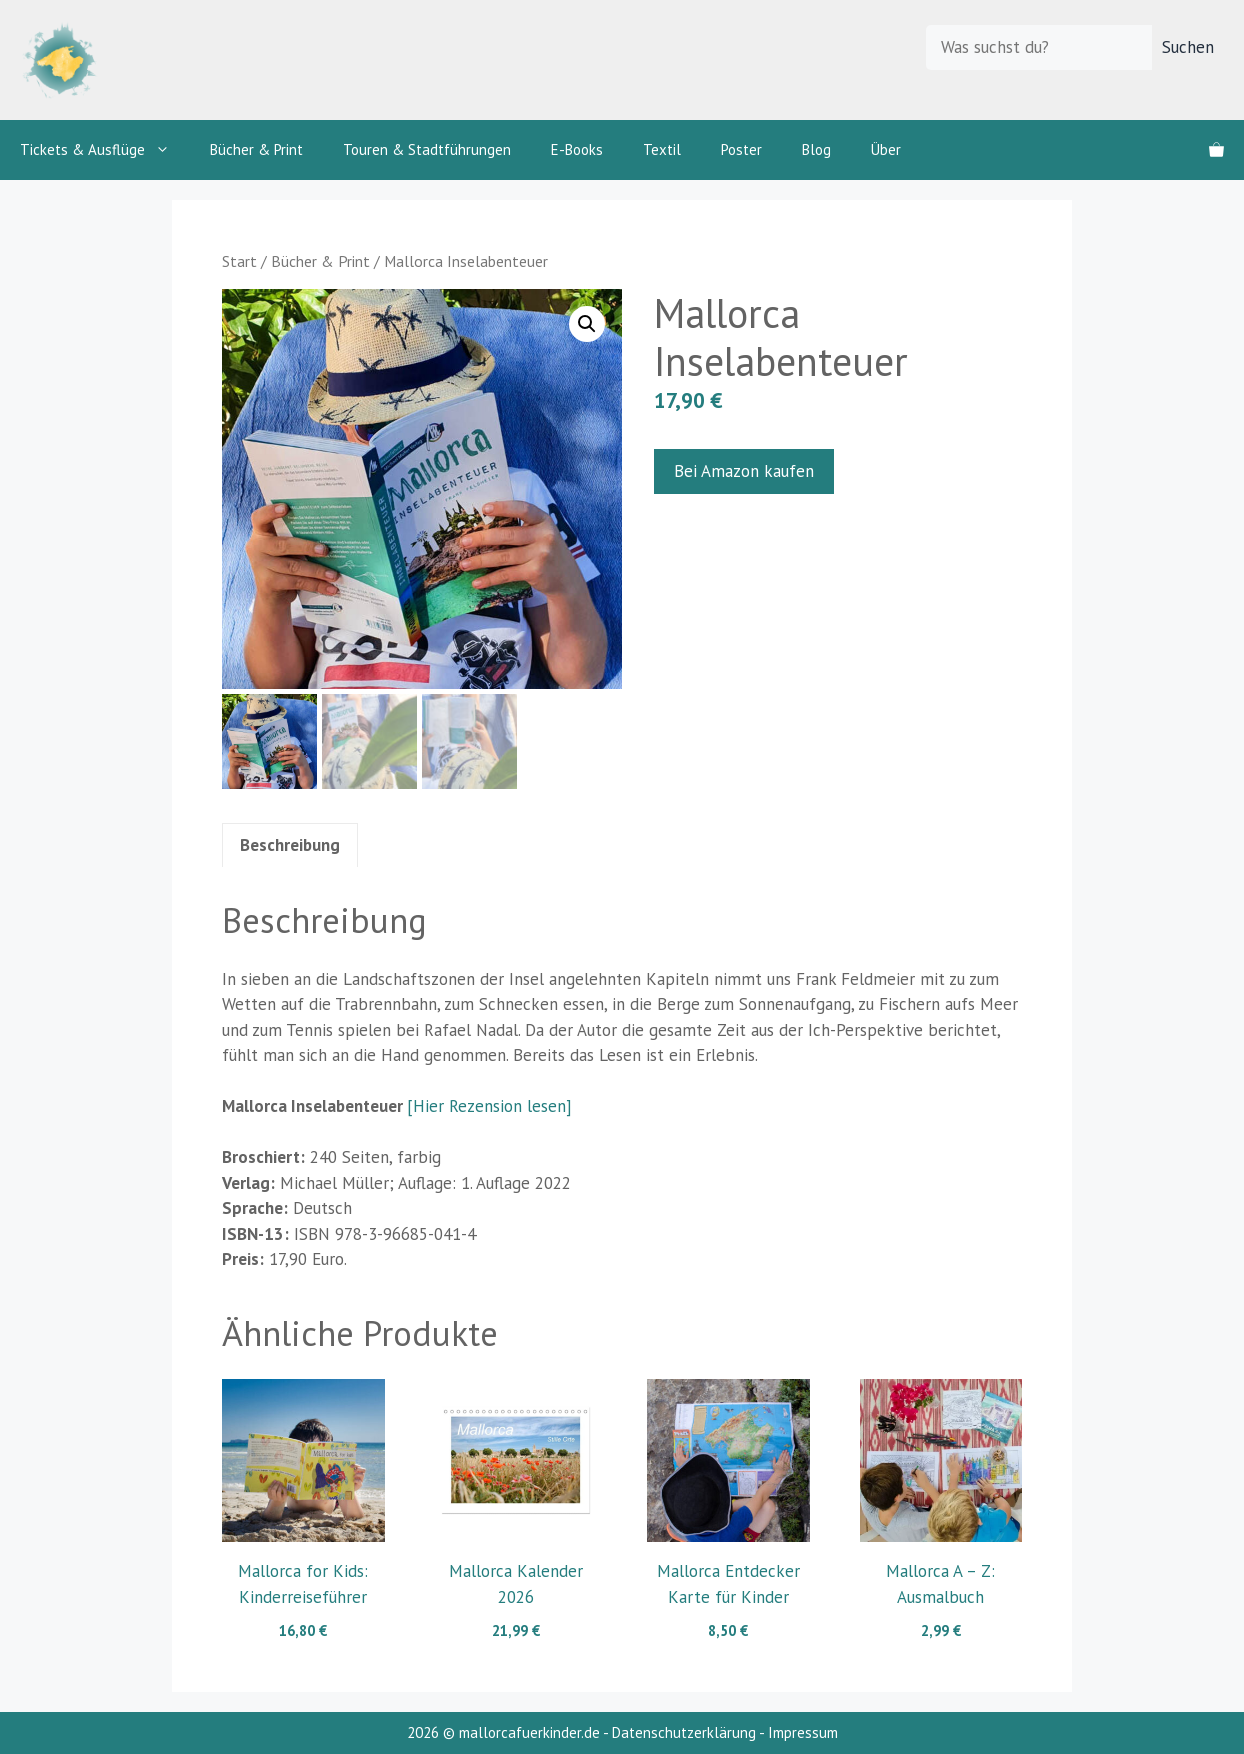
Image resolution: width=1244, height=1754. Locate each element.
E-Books (577, 149)
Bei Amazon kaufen (744, 471)
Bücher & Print (256, 149)
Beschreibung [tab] (290, 845)
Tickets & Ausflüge (105, 150)
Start (239, 261)
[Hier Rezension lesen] (489, 1106)
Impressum (803, 1732)
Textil (662, 149)
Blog (816, 149)
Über (886, 149)
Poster (741, 149)
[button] (587, 324)
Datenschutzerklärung (684, 1732)
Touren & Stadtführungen (427, 149)
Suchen (1188, 47)
